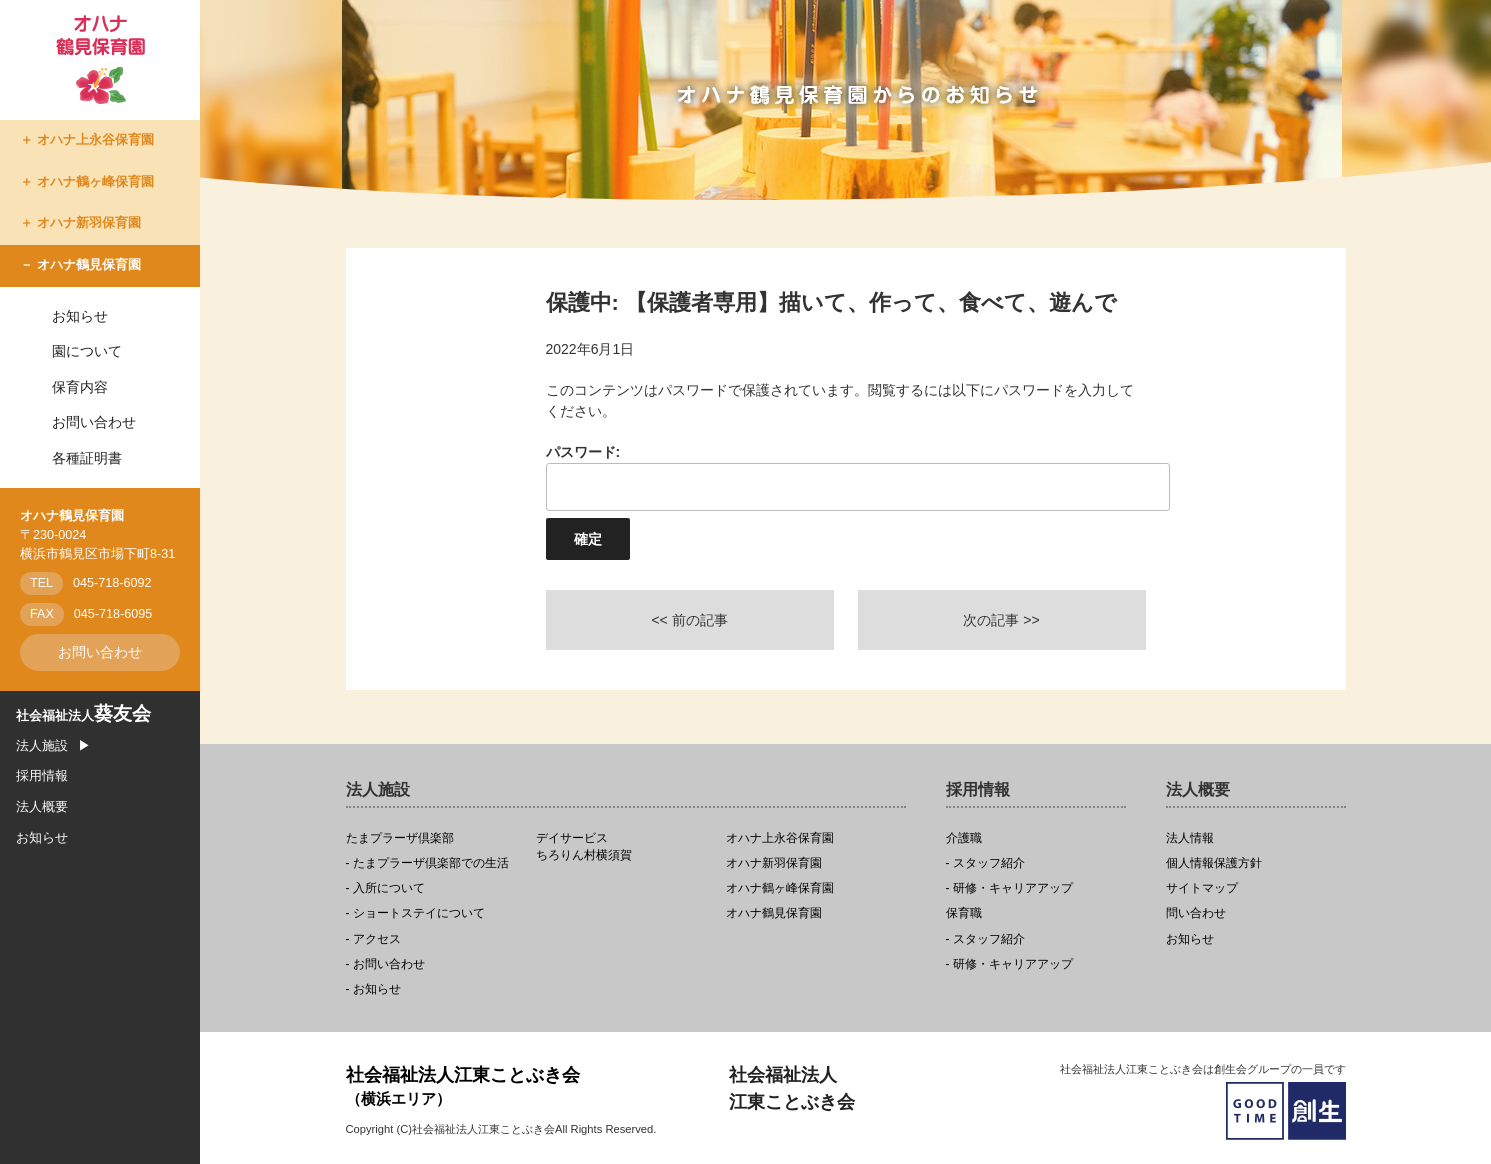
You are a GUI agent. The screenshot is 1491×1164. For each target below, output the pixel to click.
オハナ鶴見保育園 (89, 265)
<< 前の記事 (689, 620)
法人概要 (42, 807)
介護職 (964, 838)
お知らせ (80, 316)
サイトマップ (1202, 888)
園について (87, 351)
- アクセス (373, 939)
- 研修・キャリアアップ (1009, 888)
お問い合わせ (94, 422)
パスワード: (846, 477)
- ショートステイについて (415, 913)
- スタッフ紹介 (985, 863)
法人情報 (1190, 838)
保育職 (964, 913)
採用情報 (42, 776)
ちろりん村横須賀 (625, 847)
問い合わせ (1196, 913)
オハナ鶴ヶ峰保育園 (95, 182)
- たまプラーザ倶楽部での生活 (427, 863)
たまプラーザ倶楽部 (400, 838)
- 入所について (385, 888)
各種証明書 (87, 458)
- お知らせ (373, 989)
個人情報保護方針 (1214, 863)
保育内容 (80, 387)
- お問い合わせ (385, 964)
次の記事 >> (1001, 620)
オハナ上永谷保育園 (95, 140)
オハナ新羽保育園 (89, 223)
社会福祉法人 (83, 716)
